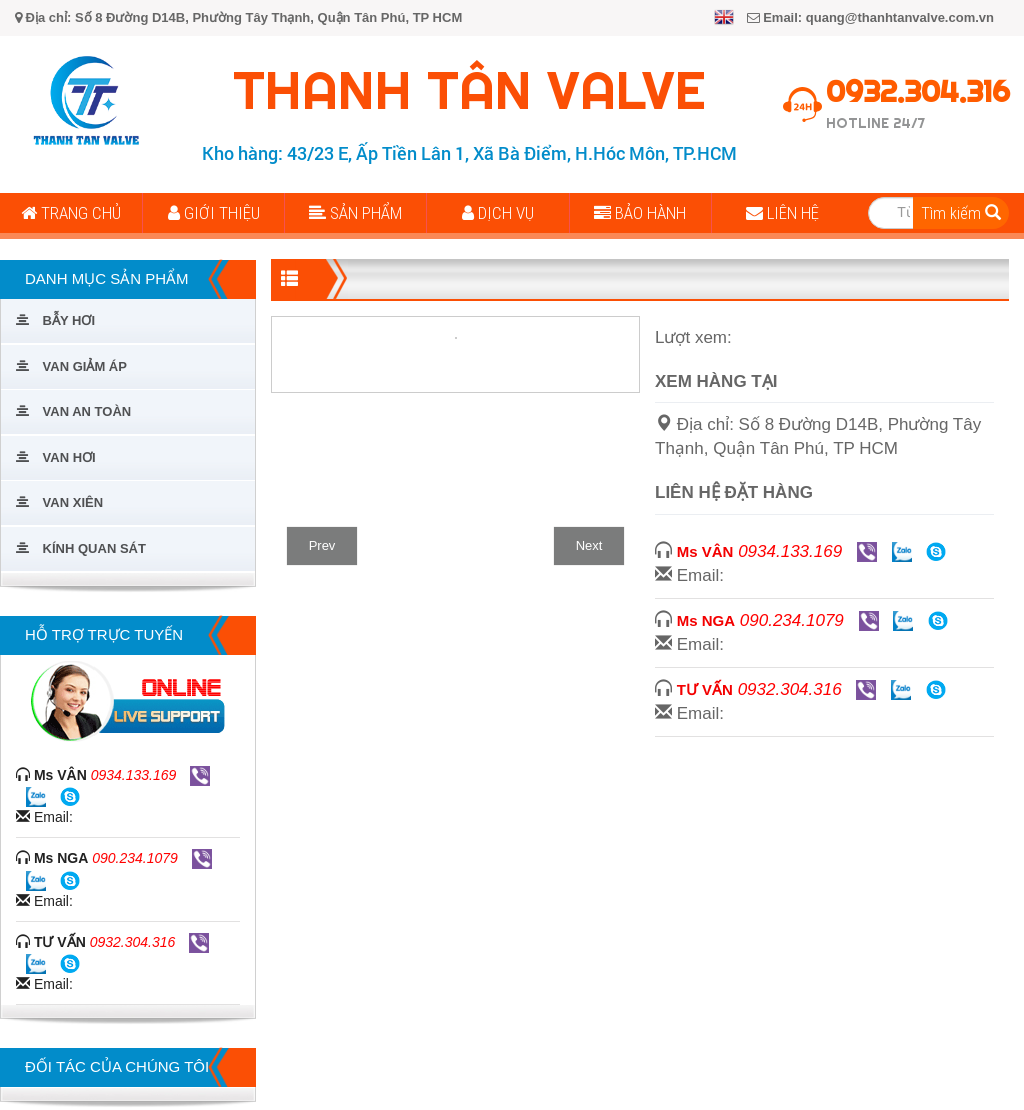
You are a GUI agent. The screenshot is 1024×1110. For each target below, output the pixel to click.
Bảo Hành (640, 213)
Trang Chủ (71, 213)
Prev (322, 545)
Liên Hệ (782, 213)
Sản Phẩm (355, 213)
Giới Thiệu (214, 213)
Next (589, 545)
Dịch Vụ (498, 213)
